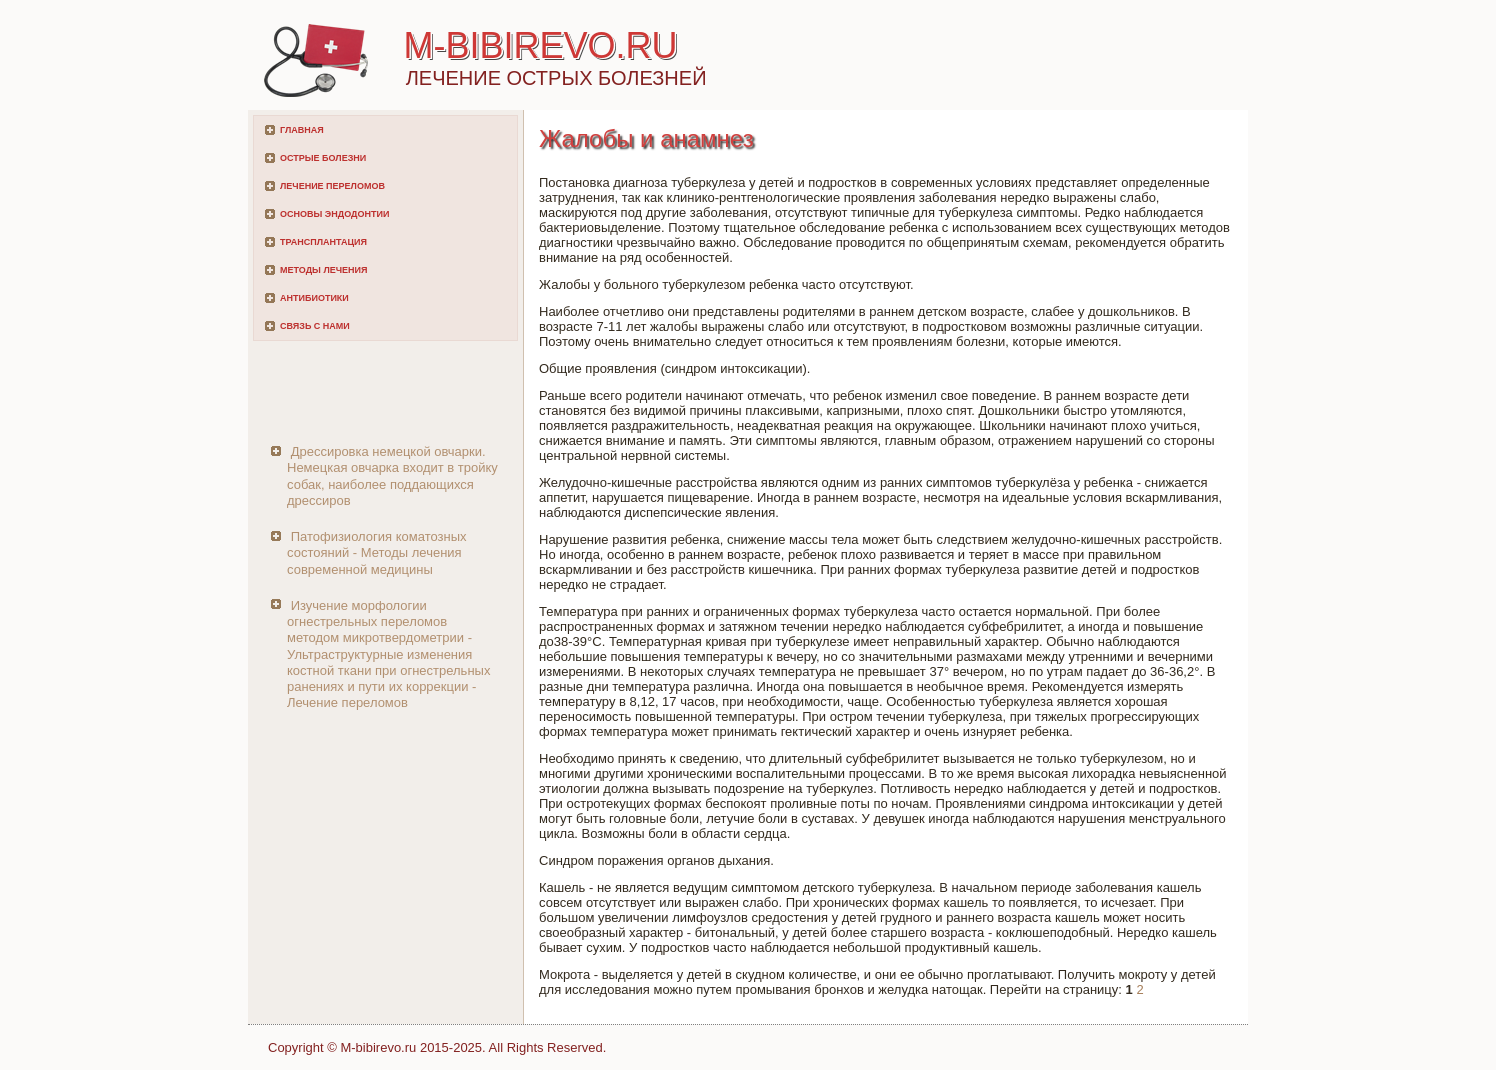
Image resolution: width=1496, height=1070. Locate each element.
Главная (302, 130)
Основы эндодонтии (334, 214)
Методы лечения (323, 270)
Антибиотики (314, 298)
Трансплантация (323, 242)
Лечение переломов (332, 186)
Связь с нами (315, 326)
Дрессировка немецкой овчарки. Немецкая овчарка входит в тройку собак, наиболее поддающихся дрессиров (392, 476)
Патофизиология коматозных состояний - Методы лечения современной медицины (377, 553)
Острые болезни (323, 158)
